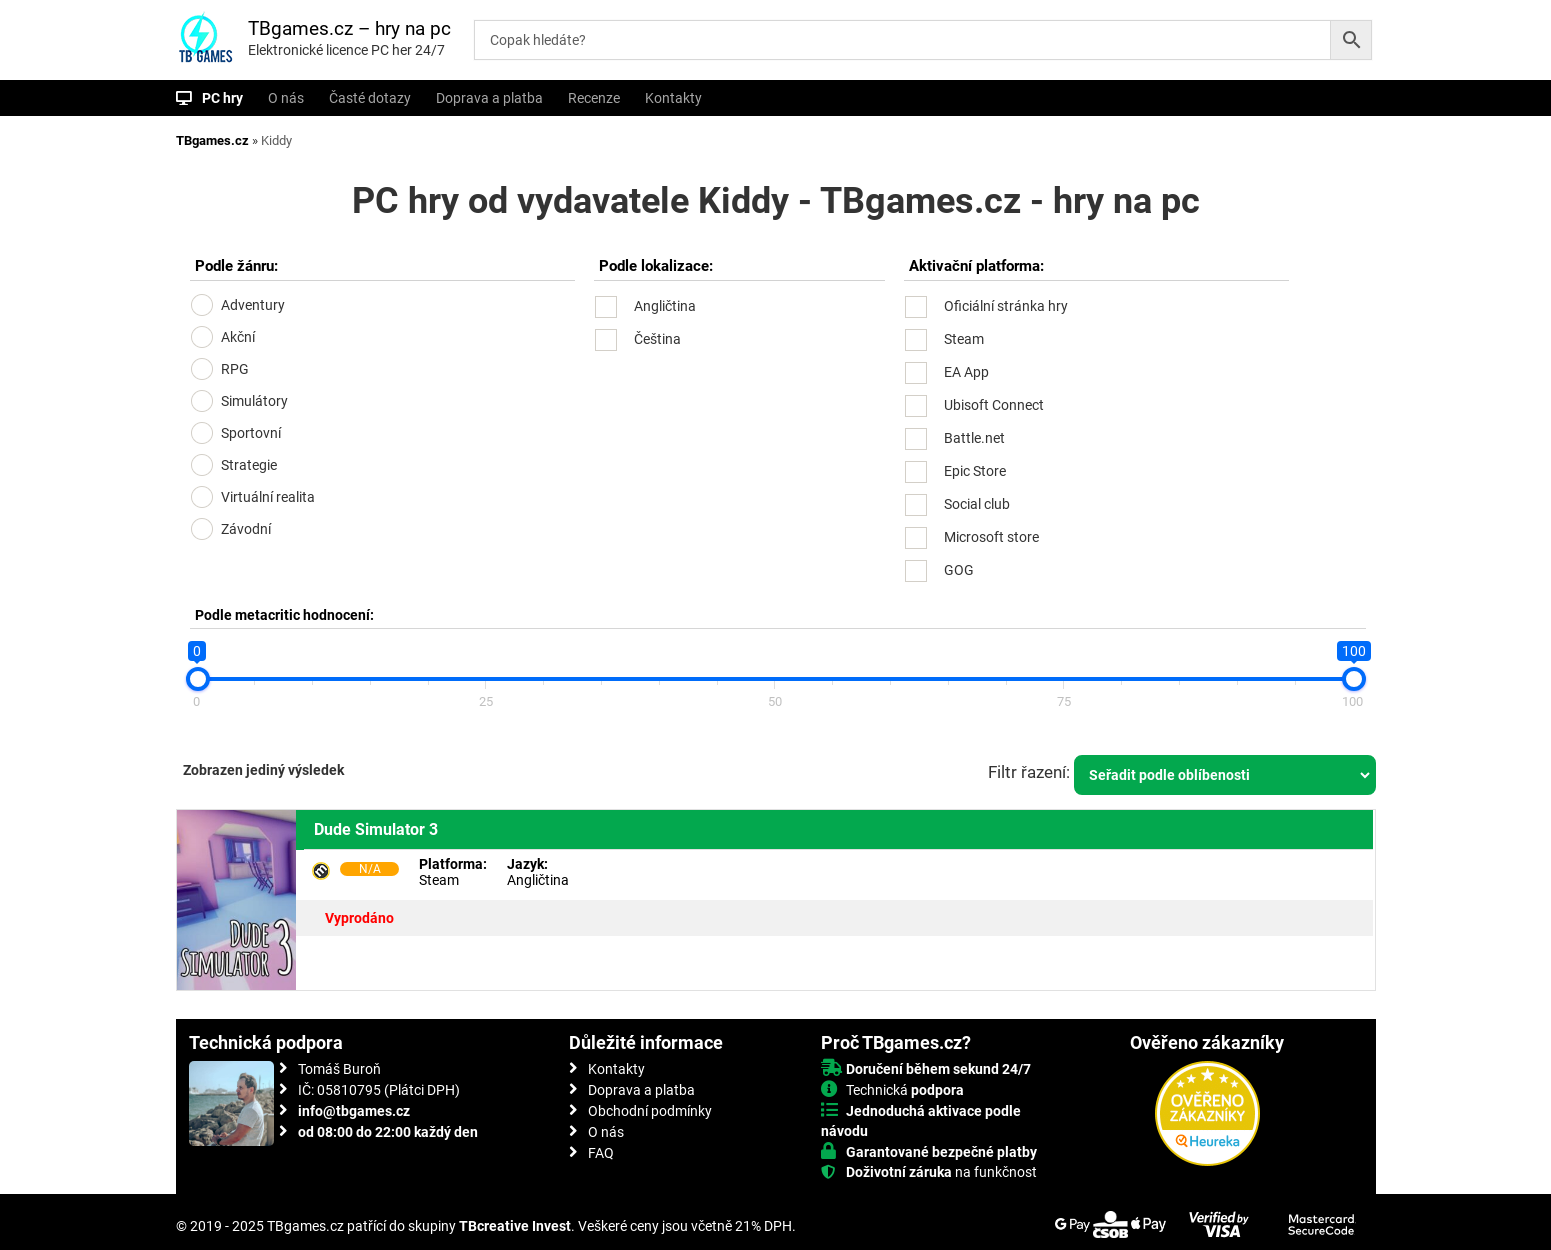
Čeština (657, 339)
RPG (235, 369)
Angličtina (665, 306)
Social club (977, 504)
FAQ (601, 1153)
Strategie (249, 465)
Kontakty (673, 98)
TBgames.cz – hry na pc (349, 28)
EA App (966, 372)
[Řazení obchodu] (1225, 775)
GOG (959, 570)
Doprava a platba (489, 98)
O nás (286, 98)
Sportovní (251, 433)
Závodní (246, 529)
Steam (964, 339)
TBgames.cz (212, 140)
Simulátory (254, 401)
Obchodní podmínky (650, 1111)
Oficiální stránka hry (1006, 306)
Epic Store (975, 471)
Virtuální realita (268, 497)
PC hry (222, 98)
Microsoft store (991, 537)
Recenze (594, 98)
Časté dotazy (370, 98)
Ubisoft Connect (994, 405)
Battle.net (974, 438)
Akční (238, 337)
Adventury (253, 305)
